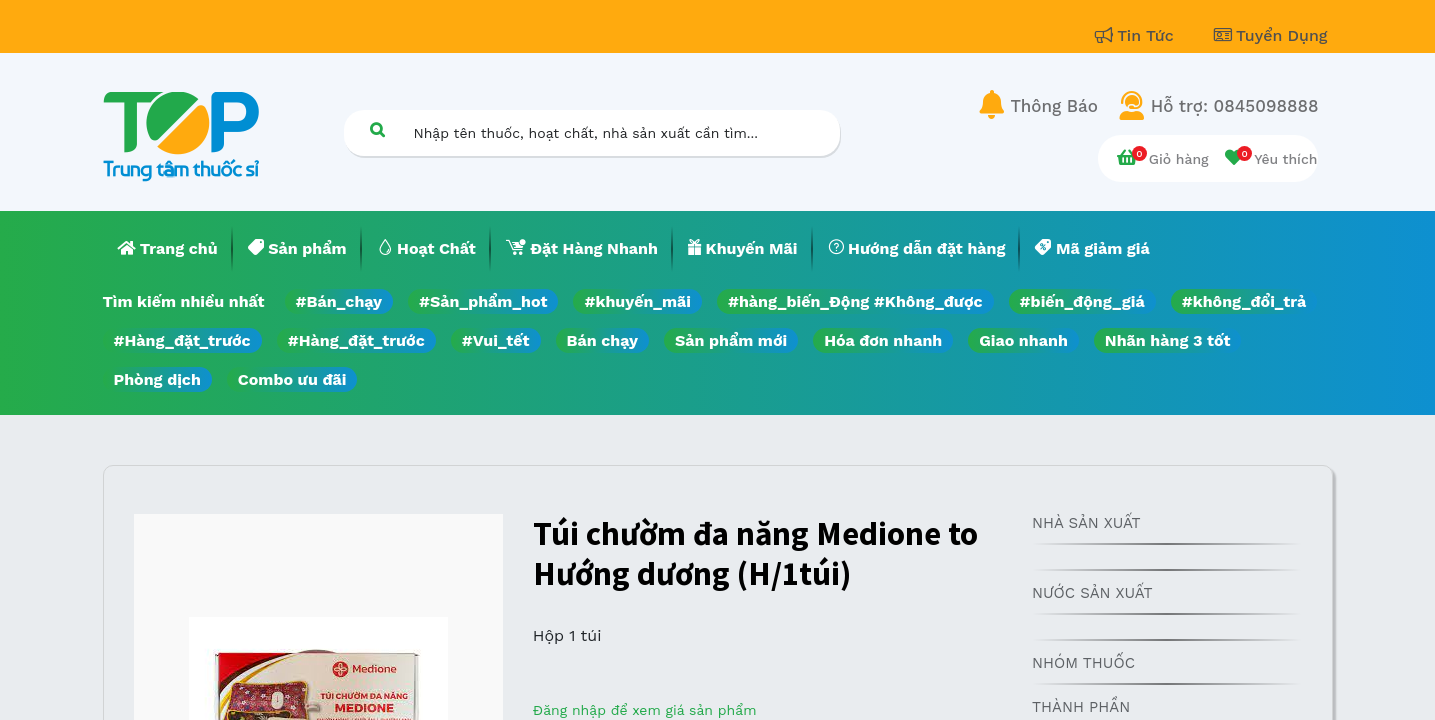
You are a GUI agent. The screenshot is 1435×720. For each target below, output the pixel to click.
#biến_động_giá (1082, 301)
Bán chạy (602, 340)
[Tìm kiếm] (378, 129)
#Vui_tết (496, 340)
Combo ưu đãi (292, 379)
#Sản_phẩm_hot (483, 301)
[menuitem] (168, 249)
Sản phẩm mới (731, 340)
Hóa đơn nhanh (883, 340)
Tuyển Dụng (1271, 35)
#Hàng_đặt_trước (182, 340)
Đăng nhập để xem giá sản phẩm (645, 710)
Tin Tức (1137, 35)
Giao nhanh (1023, 340)
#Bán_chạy (339, 301)
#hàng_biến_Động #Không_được (855, 301)
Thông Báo (1054, 106)
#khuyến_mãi (637, 301)
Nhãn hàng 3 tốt (1168, 340)
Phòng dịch (157, 379)
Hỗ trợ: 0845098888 (1235, 106)
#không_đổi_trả (1244, 301)
